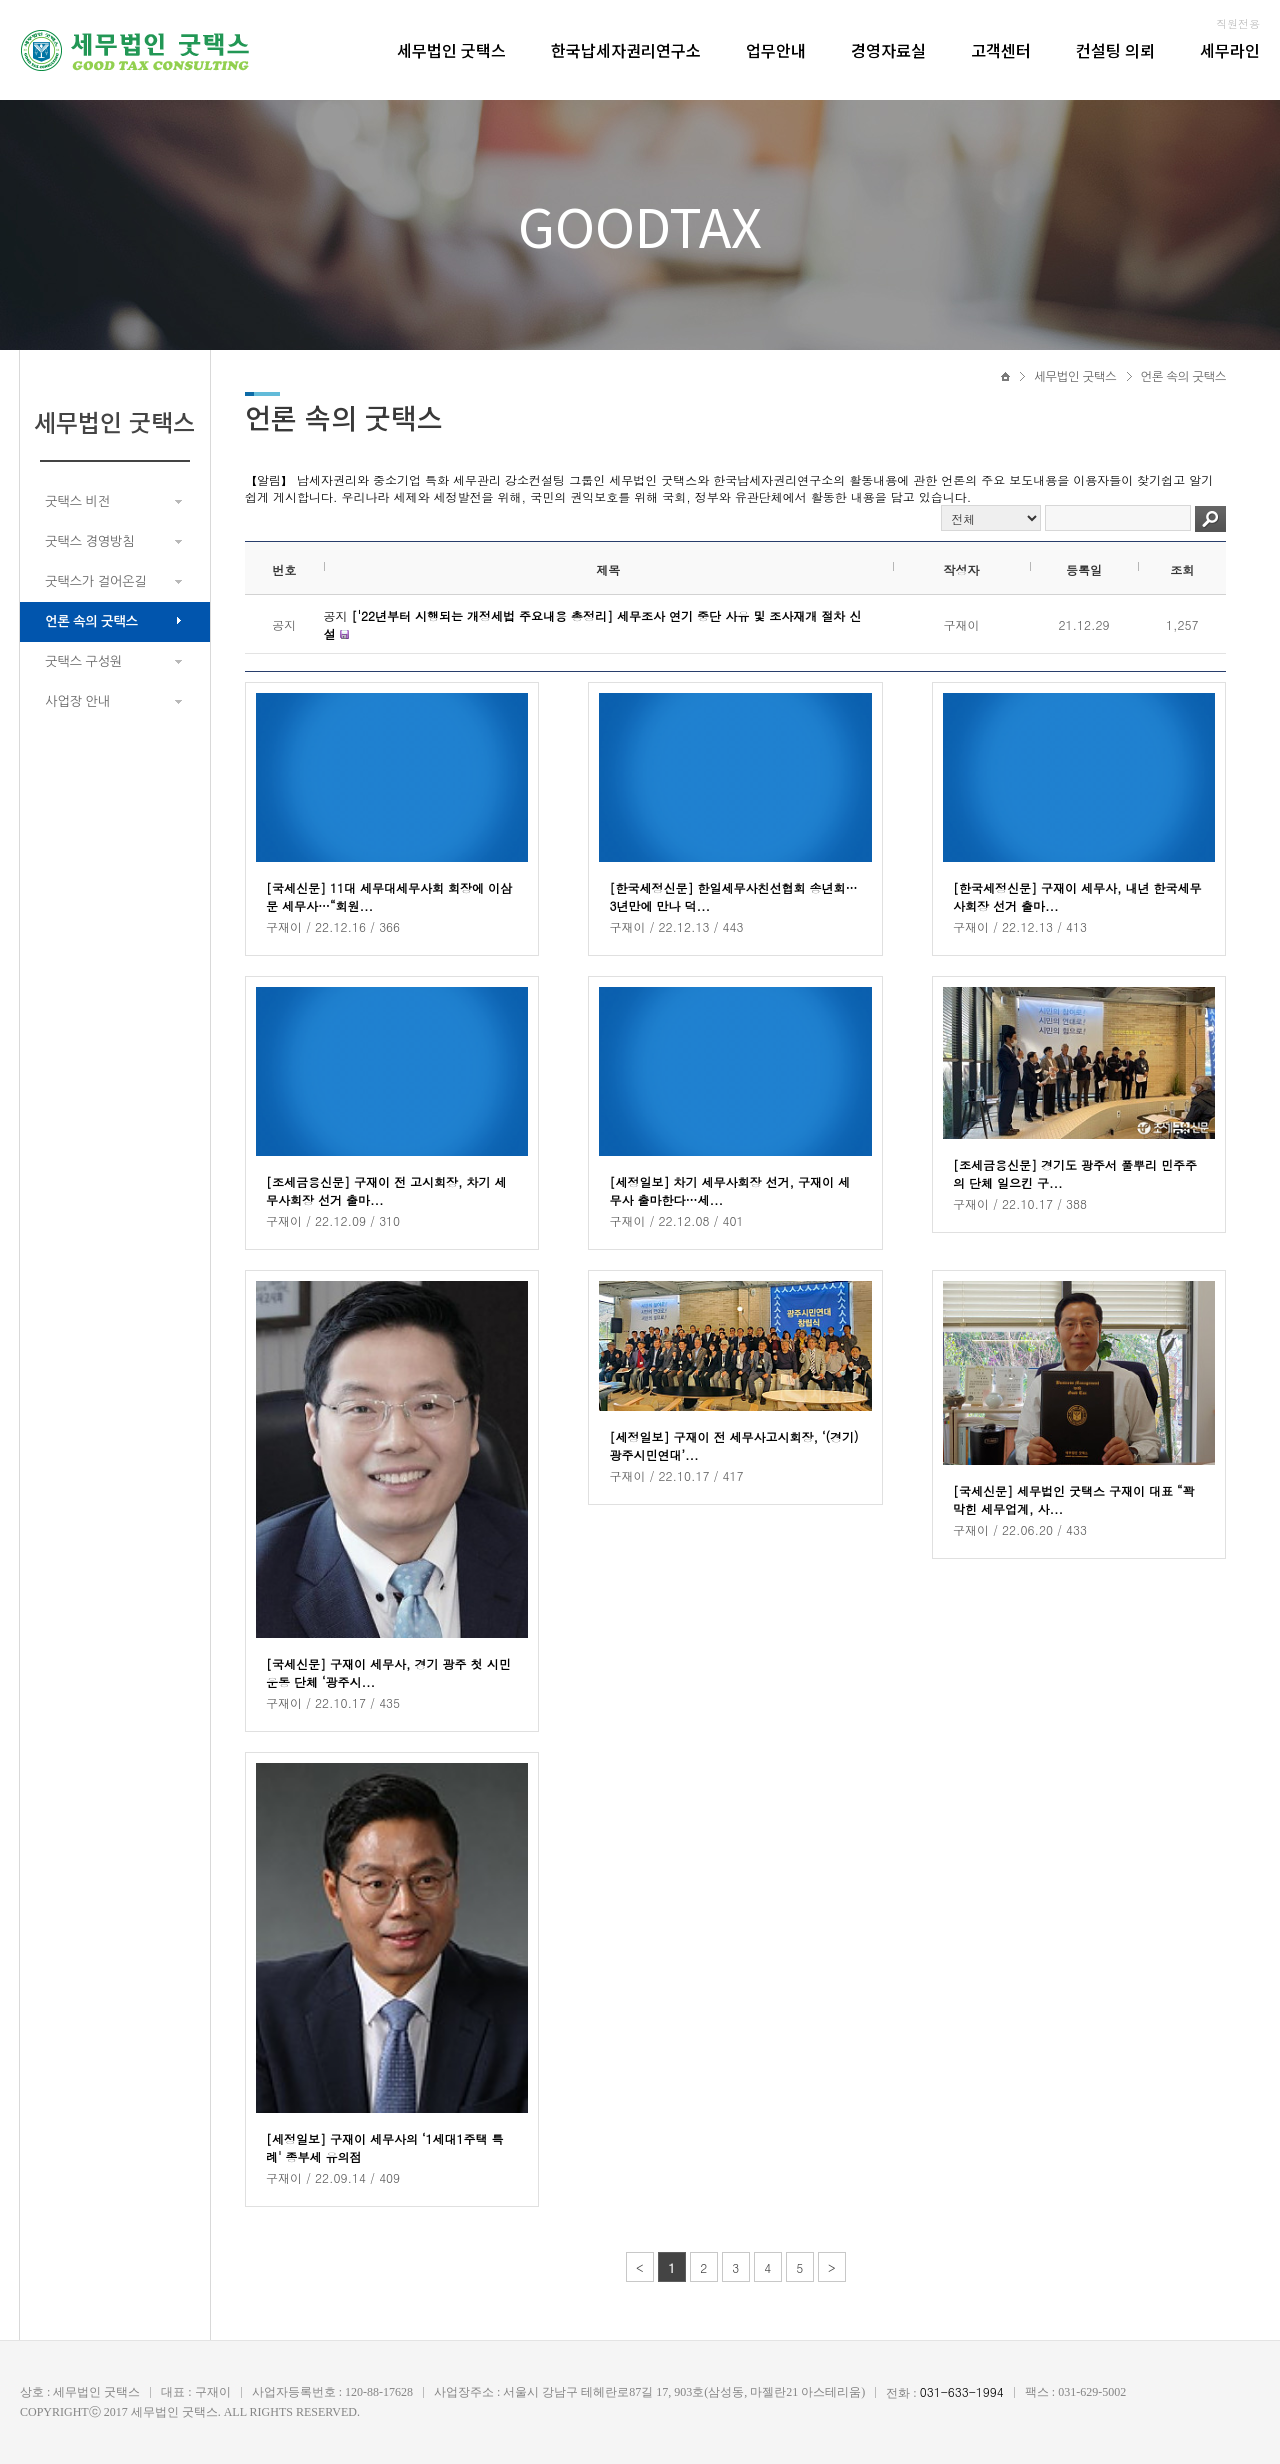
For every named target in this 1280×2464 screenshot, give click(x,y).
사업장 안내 (77, 701)
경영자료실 (888, 50)
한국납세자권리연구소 (626, 50)
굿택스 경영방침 (89, 541)
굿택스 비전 (77, 501)
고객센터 (1001, 50)
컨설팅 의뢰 (1115, 50)
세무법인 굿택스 (451, 50)
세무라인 (1230, 50)
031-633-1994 (962, 2391)
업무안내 (776, 50)
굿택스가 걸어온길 (95, 581)
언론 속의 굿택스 (91, 621)
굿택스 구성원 (83, 661)
